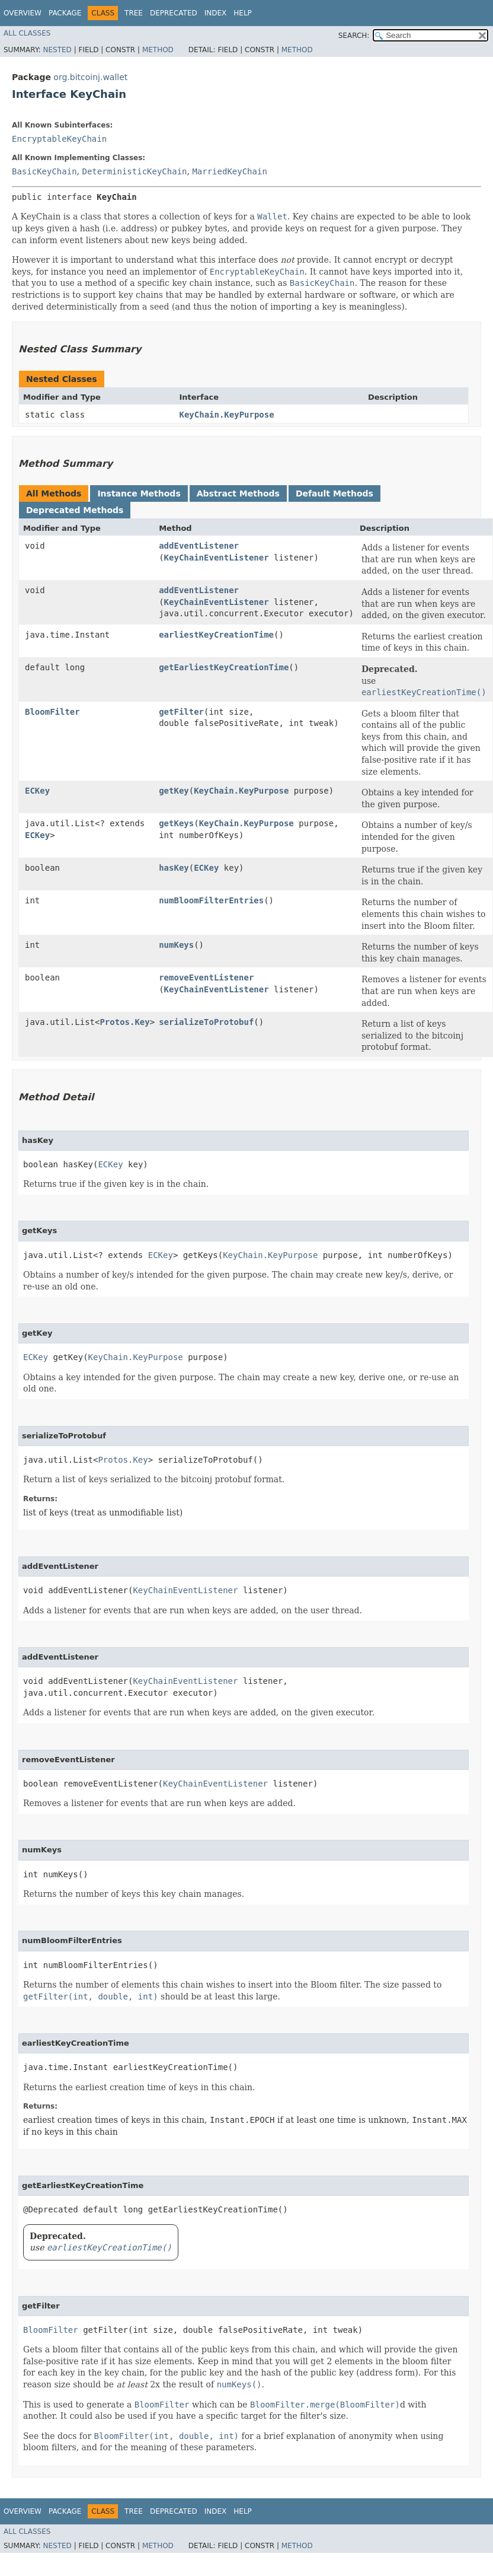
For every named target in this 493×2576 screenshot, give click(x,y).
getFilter (181, 712)
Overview (22, 13)
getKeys (176, 823)
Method (158, 50)
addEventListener (199, 545)
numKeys (176, 945)
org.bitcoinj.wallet (90, 77)
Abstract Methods (238, 493)
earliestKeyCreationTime (216, 634)
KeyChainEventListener (216, 557)
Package (65, 13)
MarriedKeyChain (229, 171)
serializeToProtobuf (206, 1022)
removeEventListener (206, 977)
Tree (133, 13)
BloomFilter (52, 712)
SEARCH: (354, 35)
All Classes (27, 33)
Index (215, 13)
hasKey (174, 868)
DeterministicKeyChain (134, 171)
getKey (174, 790)
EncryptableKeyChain (59, 139)
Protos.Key (124, 1022)
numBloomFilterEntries (211, 900)
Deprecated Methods (74, 510)
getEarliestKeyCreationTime (224, 667)
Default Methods (334, 493)
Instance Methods (138, 493)
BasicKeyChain (44, 171)
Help (242, 13)
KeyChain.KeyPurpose (227, 414)
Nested (57, 50)
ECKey (37, 790)
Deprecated (173, 13)
